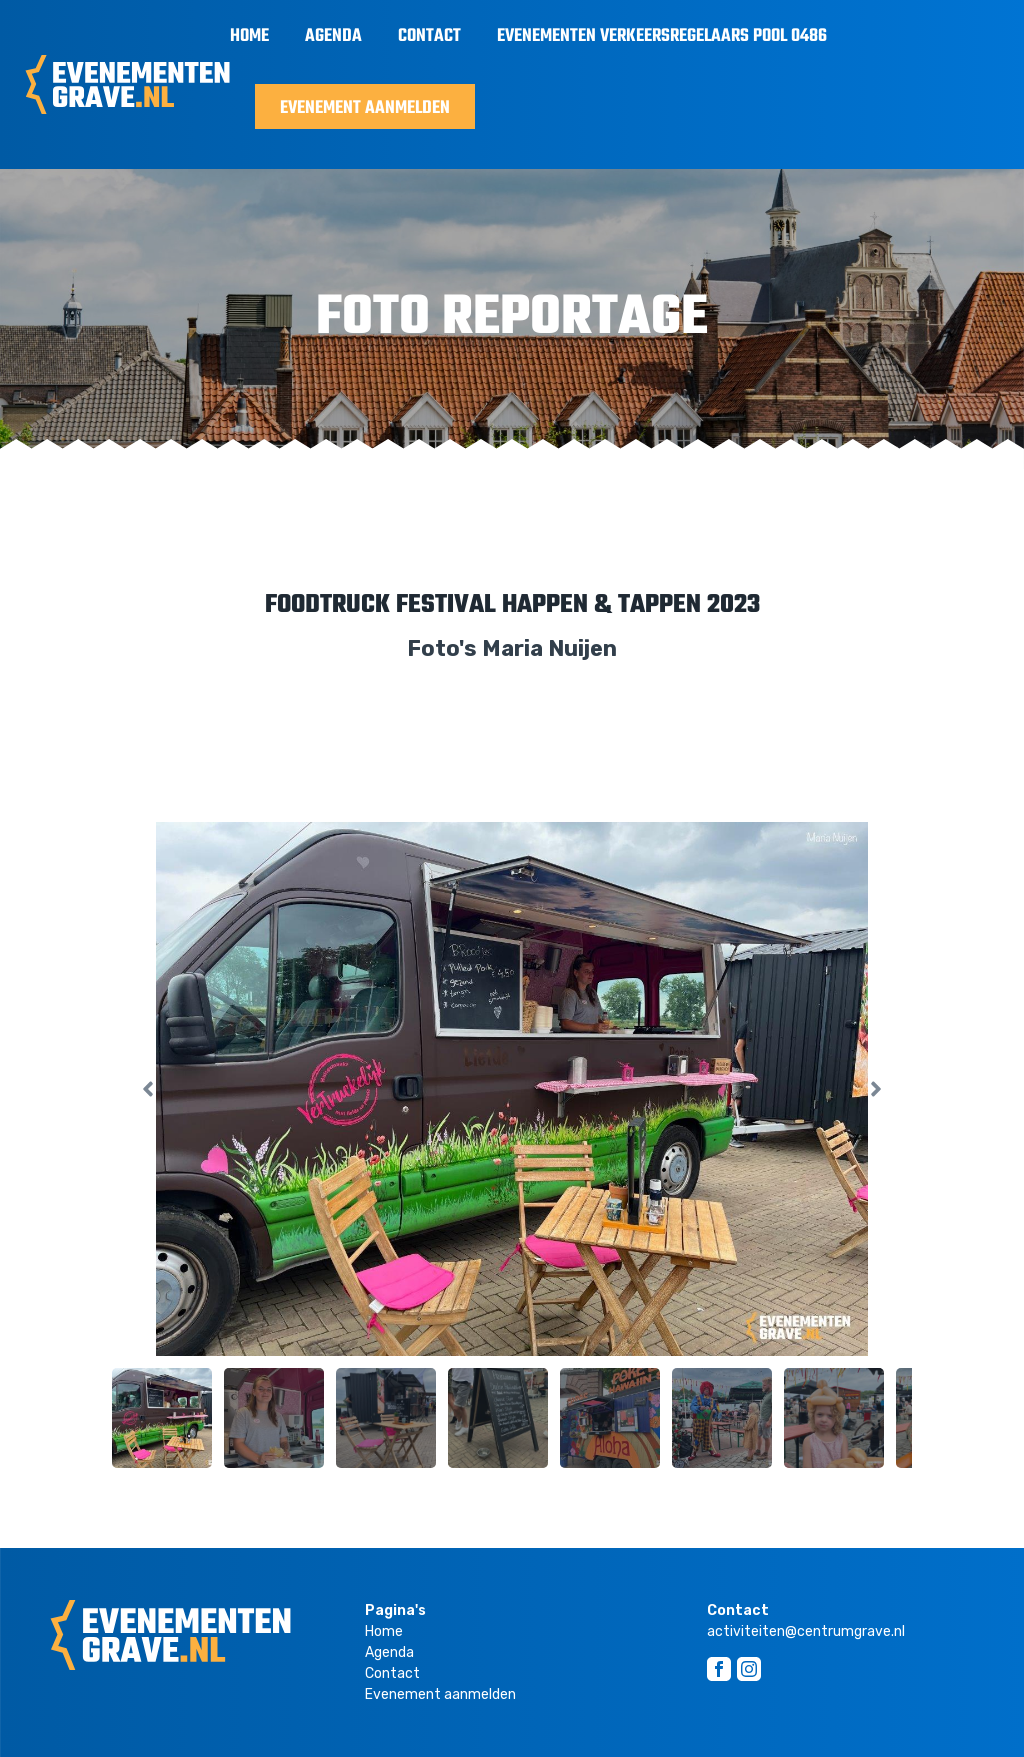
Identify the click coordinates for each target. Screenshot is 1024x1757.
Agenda (333, 36)
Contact (429, 36)
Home (249, 36)
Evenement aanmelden (365, 108)
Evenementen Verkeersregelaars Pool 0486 (662, 36)
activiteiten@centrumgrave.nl (806, 1631)
